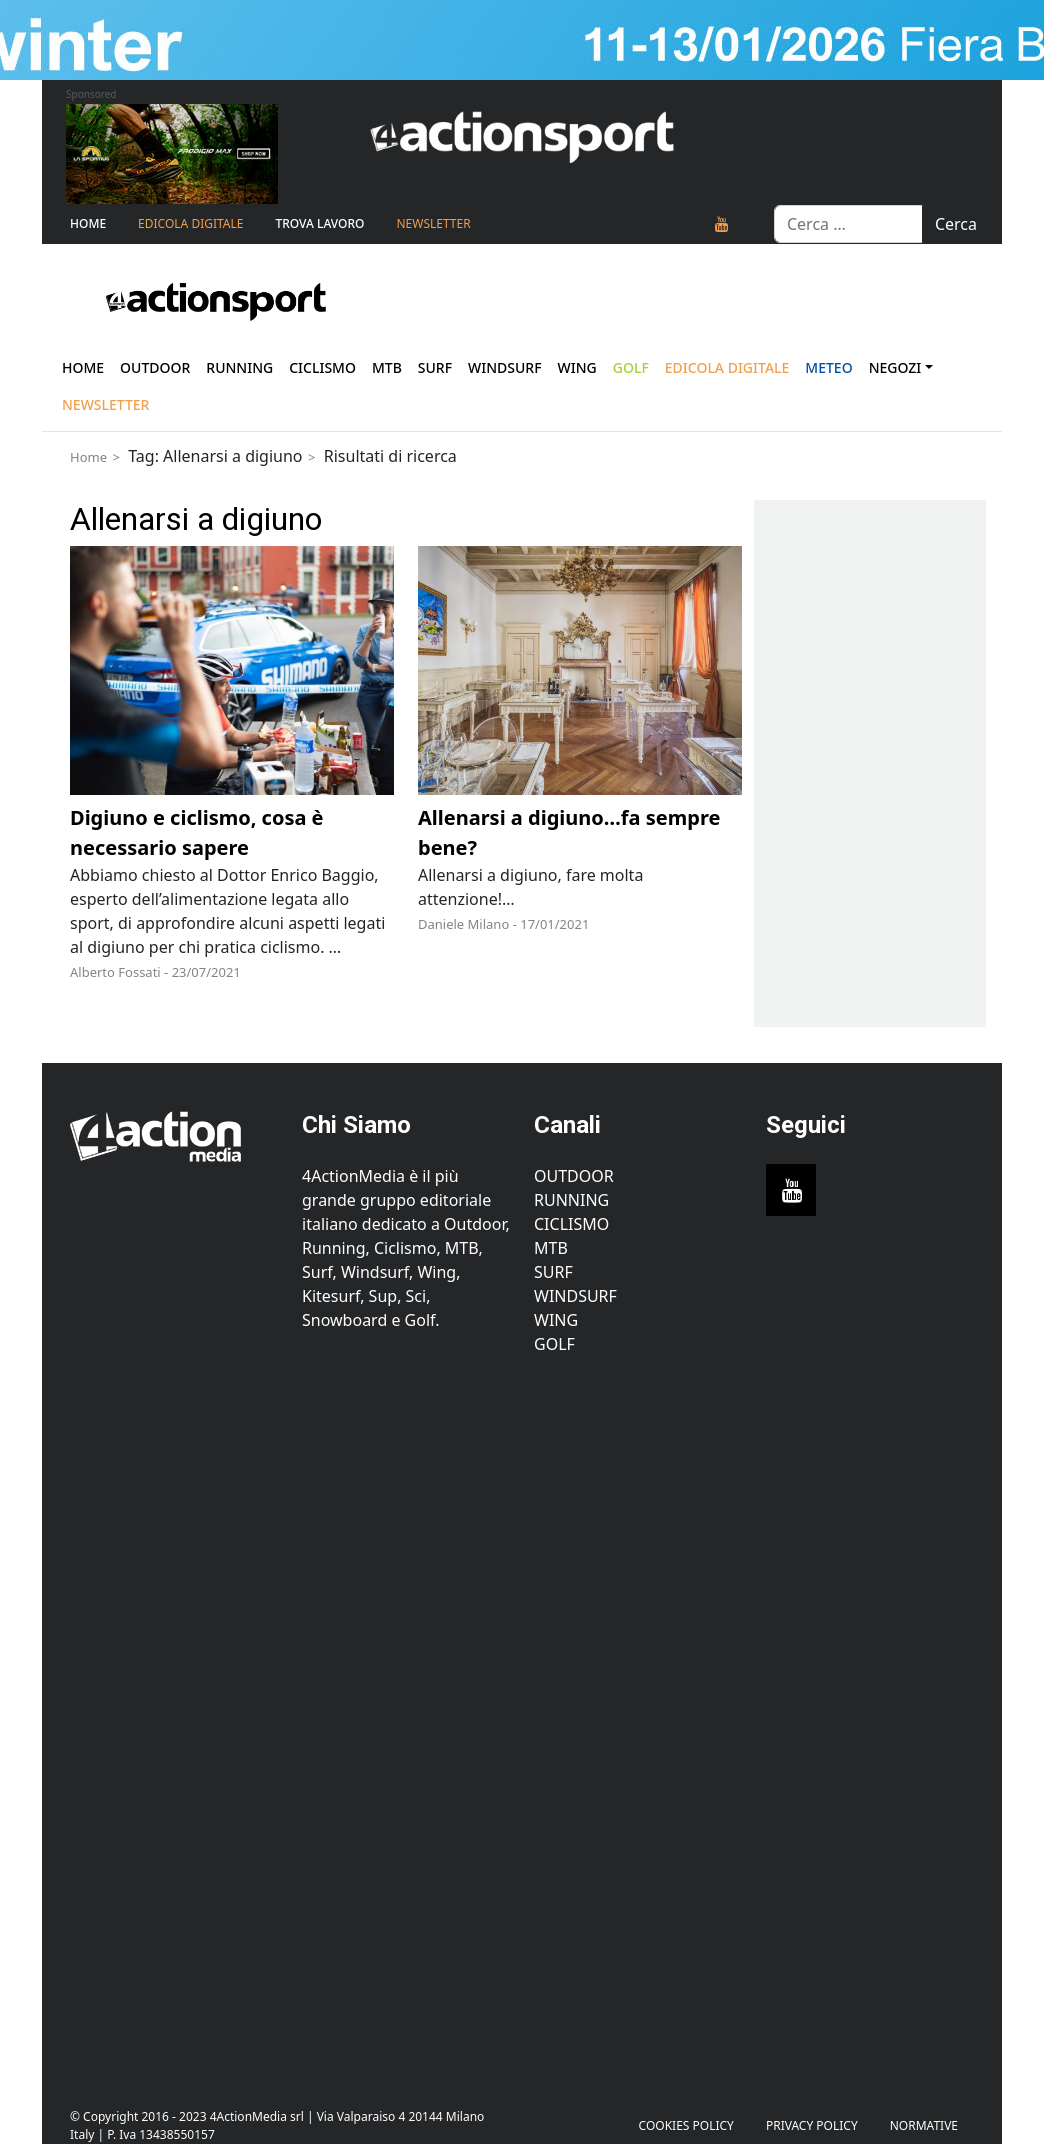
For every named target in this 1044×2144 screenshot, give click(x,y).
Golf (554, 1344)
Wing (577, 367)
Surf (435, 367)
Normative (924, 2125)
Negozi (895, 367)
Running (239, 367)
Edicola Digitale (190, 223)
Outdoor (155, 367)
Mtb (387, 367)
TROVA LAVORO (319, 223)
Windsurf (505, 367)
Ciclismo (322, 367)
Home (88, 223)
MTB (551, 1248)
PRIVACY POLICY (812, 2125)
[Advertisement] (174, 1720)
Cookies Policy (686, 2125)
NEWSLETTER (433, 223)
